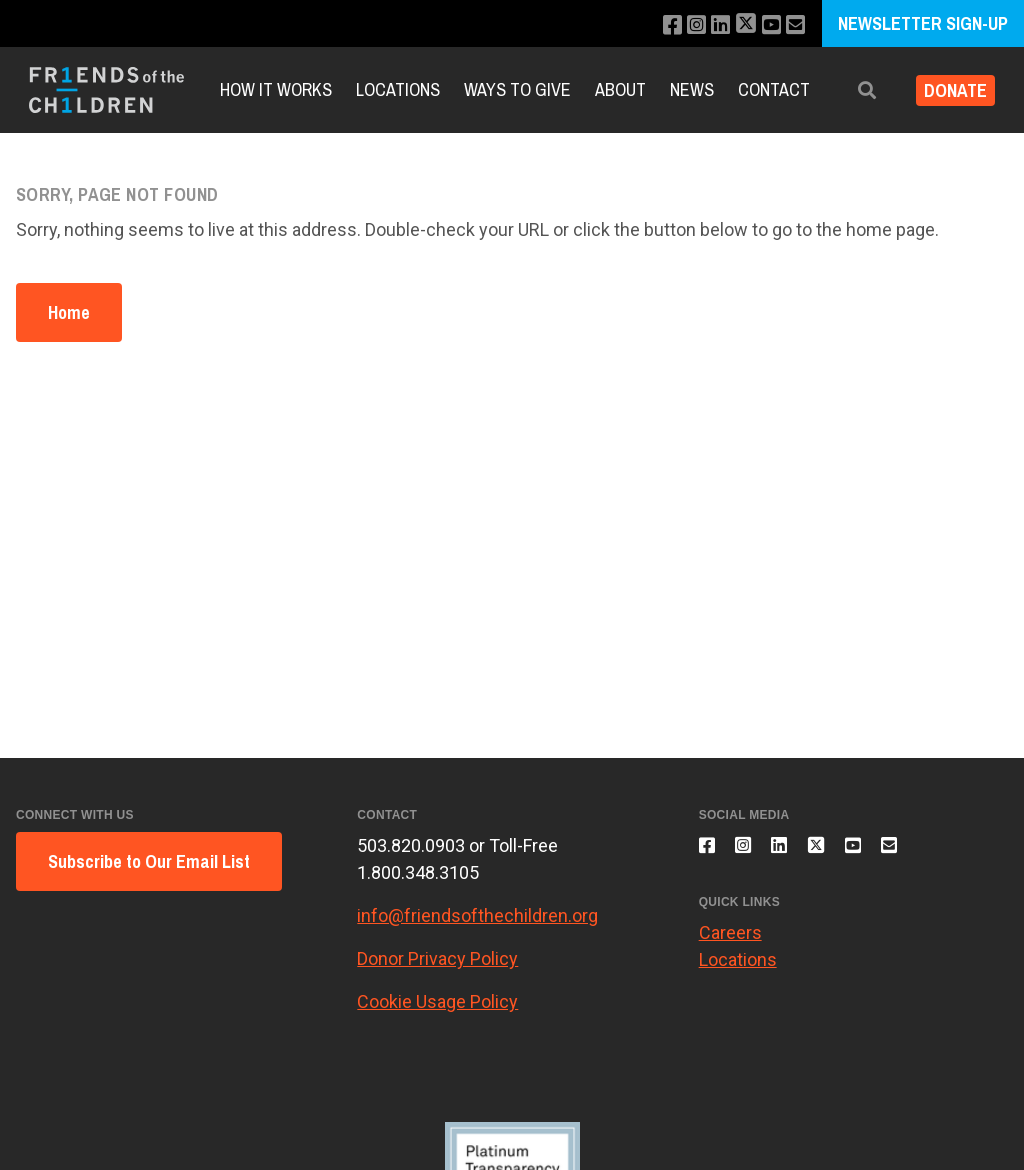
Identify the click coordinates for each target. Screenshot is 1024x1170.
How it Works (276, 89)
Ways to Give (517, 89)
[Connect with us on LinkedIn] (709, 25)
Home (69, 312)
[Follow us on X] (738, 25)
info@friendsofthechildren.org (477, 915)
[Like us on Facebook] (655, 25)
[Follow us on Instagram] (682, 25)
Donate (947, 90)
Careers (730, 944)
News (692, 89)
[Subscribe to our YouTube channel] (766, 25)
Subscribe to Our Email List (149, 861)
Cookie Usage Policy (437, 1001)
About (620, 89)
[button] (851, 90)
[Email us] (793, 25)
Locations (398, 89)
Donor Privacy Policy (437, 958)
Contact (774, 89)
